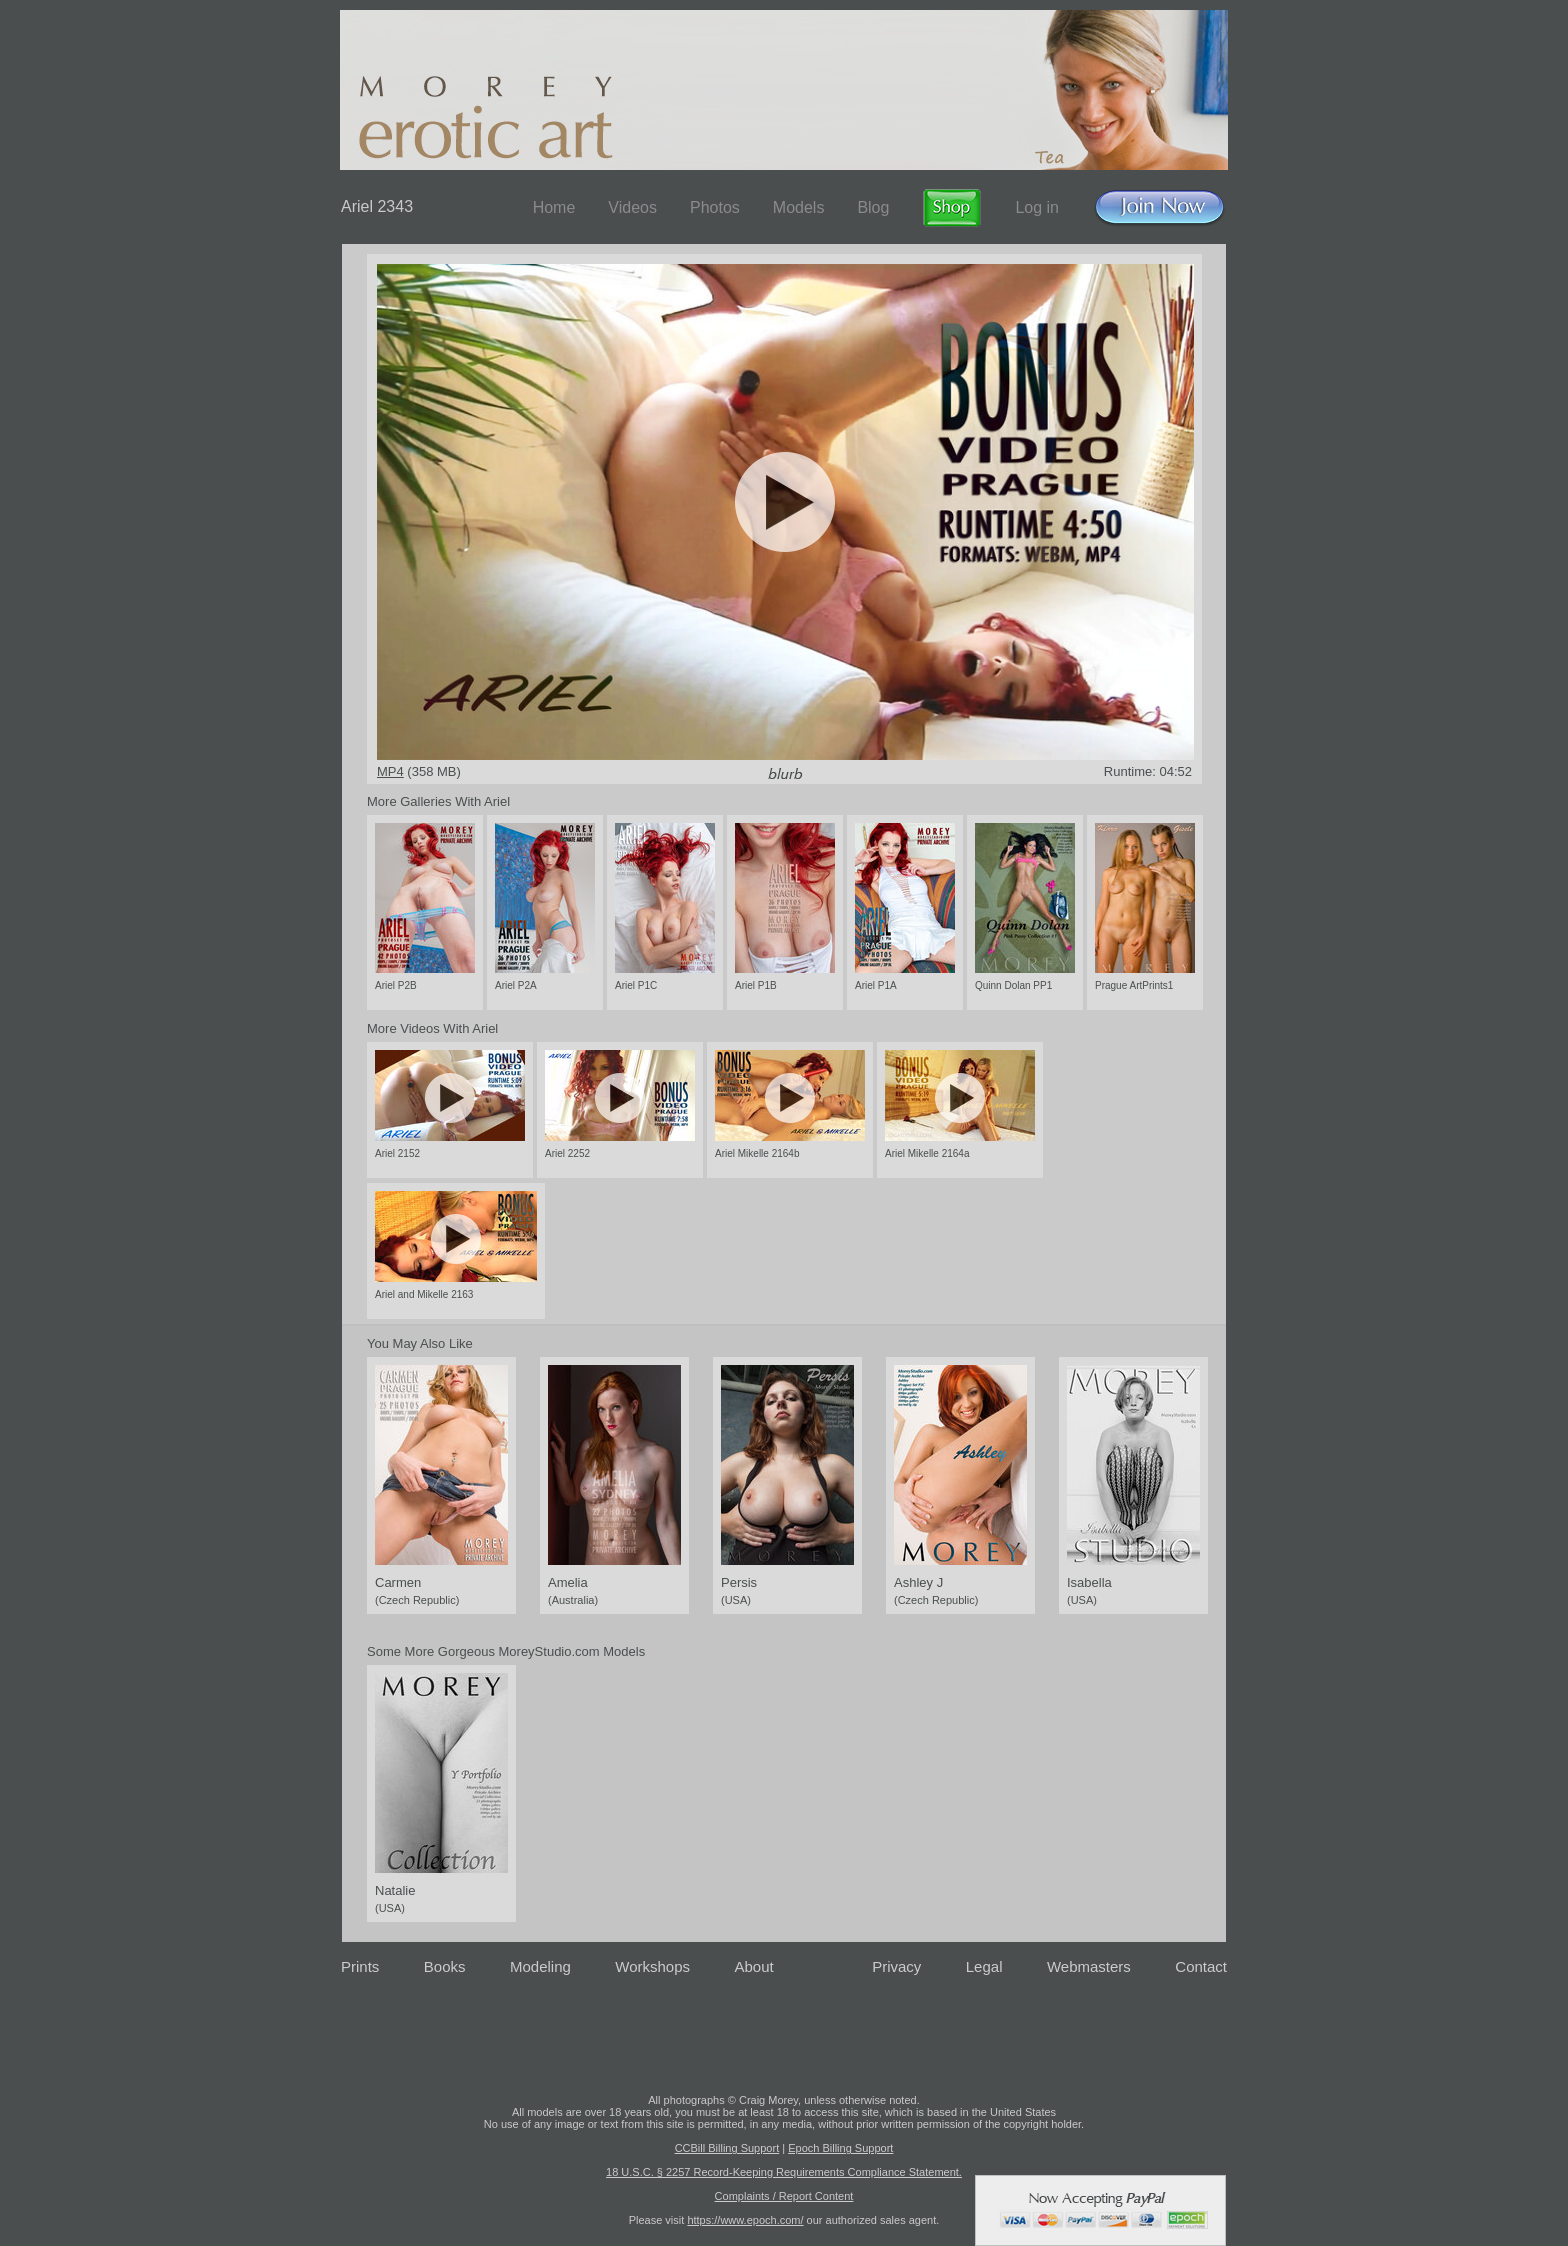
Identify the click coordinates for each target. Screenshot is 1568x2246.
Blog (873, 207)
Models (799, 207)
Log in (1037, 207)
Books (445, 1966)
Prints (360, 1966)
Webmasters (1089, 1966)
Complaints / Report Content (784, 2196)
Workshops (652, 1966)
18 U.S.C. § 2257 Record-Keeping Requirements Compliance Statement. (784, 2172)
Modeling (540, 1966)
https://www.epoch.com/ (745, 2220)
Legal (984, 1966)
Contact (1201, 1966)
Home (554, 207)
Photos (715, 207)
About (754, 1966)
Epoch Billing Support (840, 2148)
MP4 (390, 771)
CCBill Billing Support (727, 2148)
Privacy (896, 1966)
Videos (632, 207)
